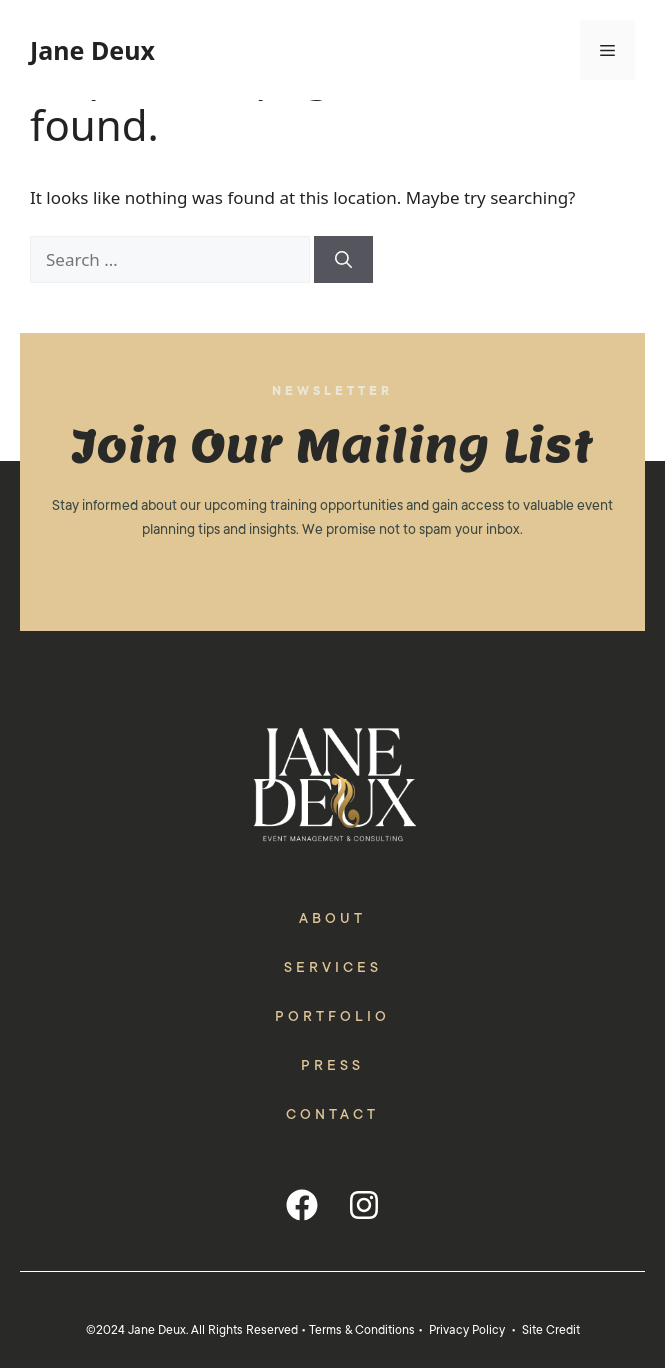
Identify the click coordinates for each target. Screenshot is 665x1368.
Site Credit (551, 1330)
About (332, 918)
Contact (332, 1114)
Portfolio (332, 1016)
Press (332, 1065)
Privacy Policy (467, 1330)
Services (333, 967)
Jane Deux (92, 50)
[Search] (343, 260)
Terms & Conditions (362, 1330)
